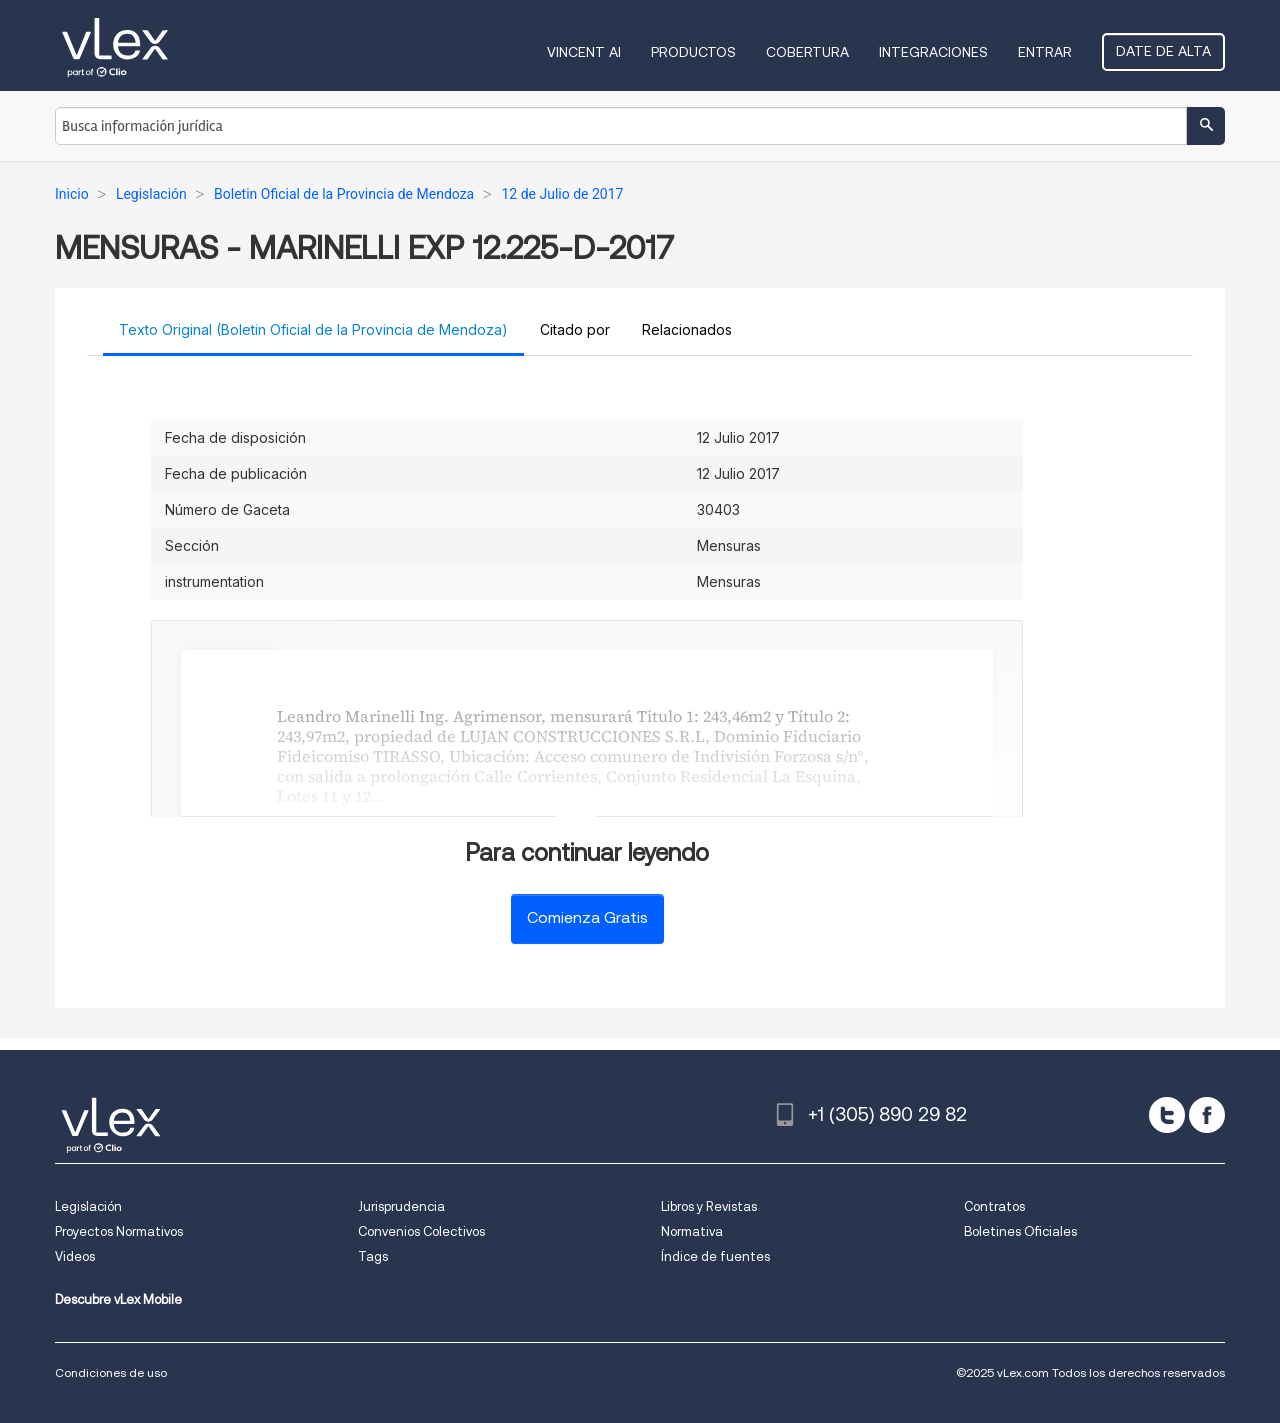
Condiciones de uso (111, 1372)
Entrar (1045, 52)
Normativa (692, 1231)
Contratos (994, 1206)
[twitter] (1167, 1115)
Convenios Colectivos (421, 1231)
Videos (75, 1256)
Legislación (88, 1206)
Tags (373, 1256)
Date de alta (1163, 51)
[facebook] (1207, 1115)
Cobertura (807, 52)
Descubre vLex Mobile (118, 1299)
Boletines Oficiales (1020, 1231)
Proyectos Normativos (119, 1231)
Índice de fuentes (715, 1256)
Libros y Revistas (709, 1206)
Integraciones (933, 52)
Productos (693, 52)
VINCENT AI (584, 52)
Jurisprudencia (401, 1206)
